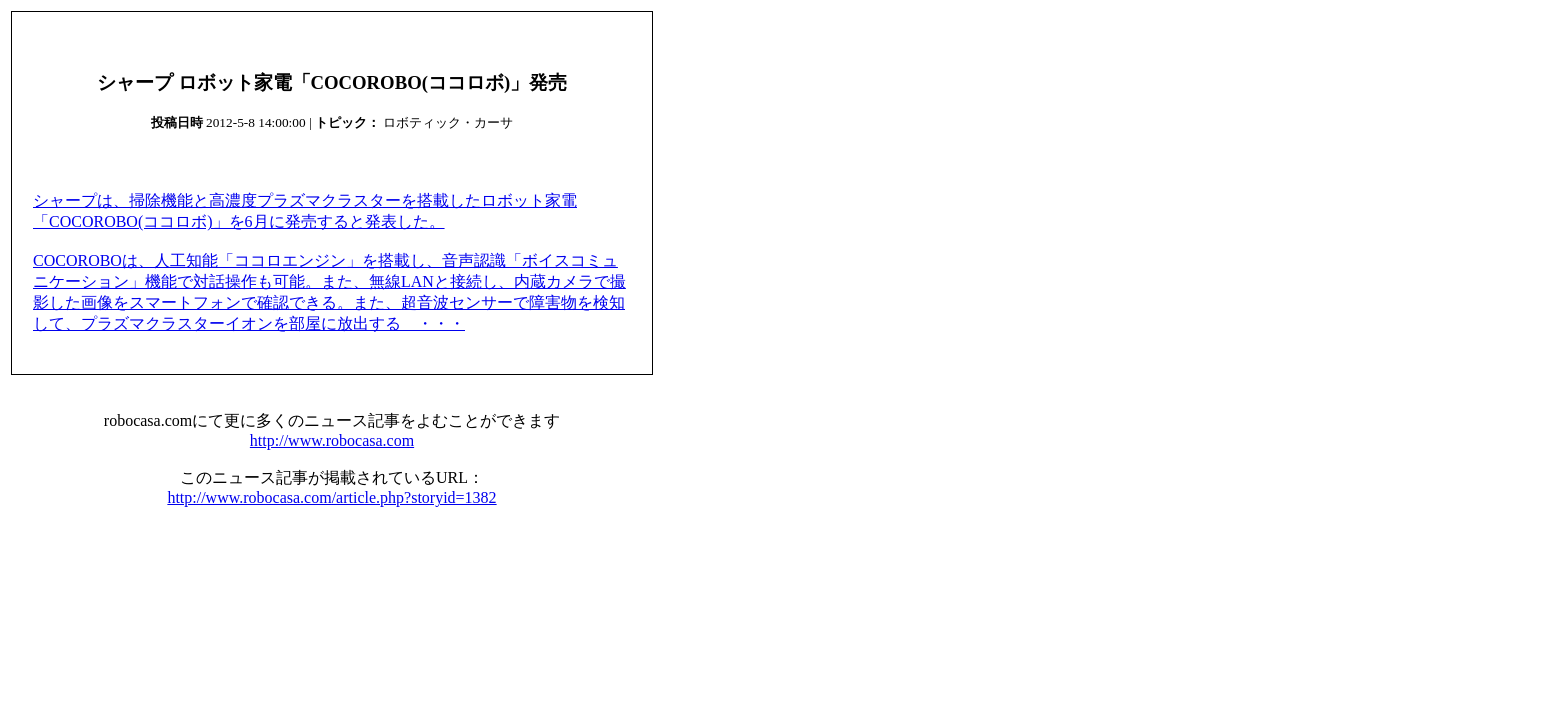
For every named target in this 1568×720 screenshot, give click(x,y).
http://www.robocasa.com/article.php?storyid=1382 (331, 497)
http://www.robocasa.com (332, 440)
